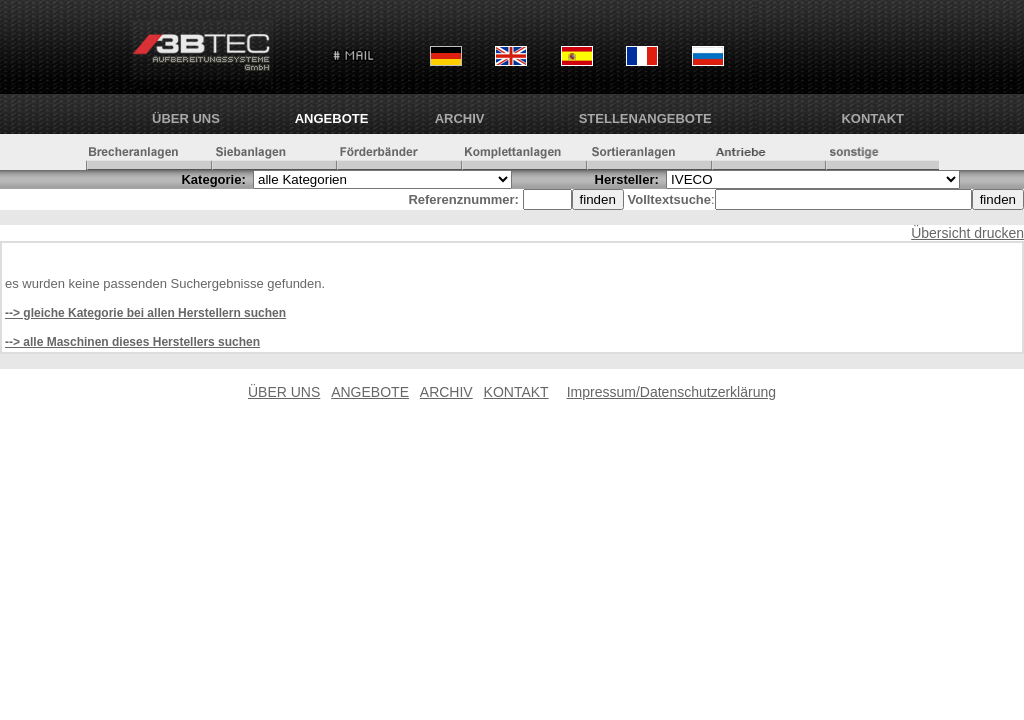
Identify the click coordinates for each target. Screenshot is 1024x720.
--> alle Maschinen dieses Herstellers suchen (132, 342)
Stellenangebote (645, 118)
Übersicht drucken (967, 233)
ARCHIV (460, 118)
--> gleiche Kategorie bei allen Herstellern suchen (145, 313)
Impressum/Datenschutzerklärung (671, 392)
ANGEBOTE (332, 118)
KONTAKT (872, 118)
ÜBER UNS (186, 118)
